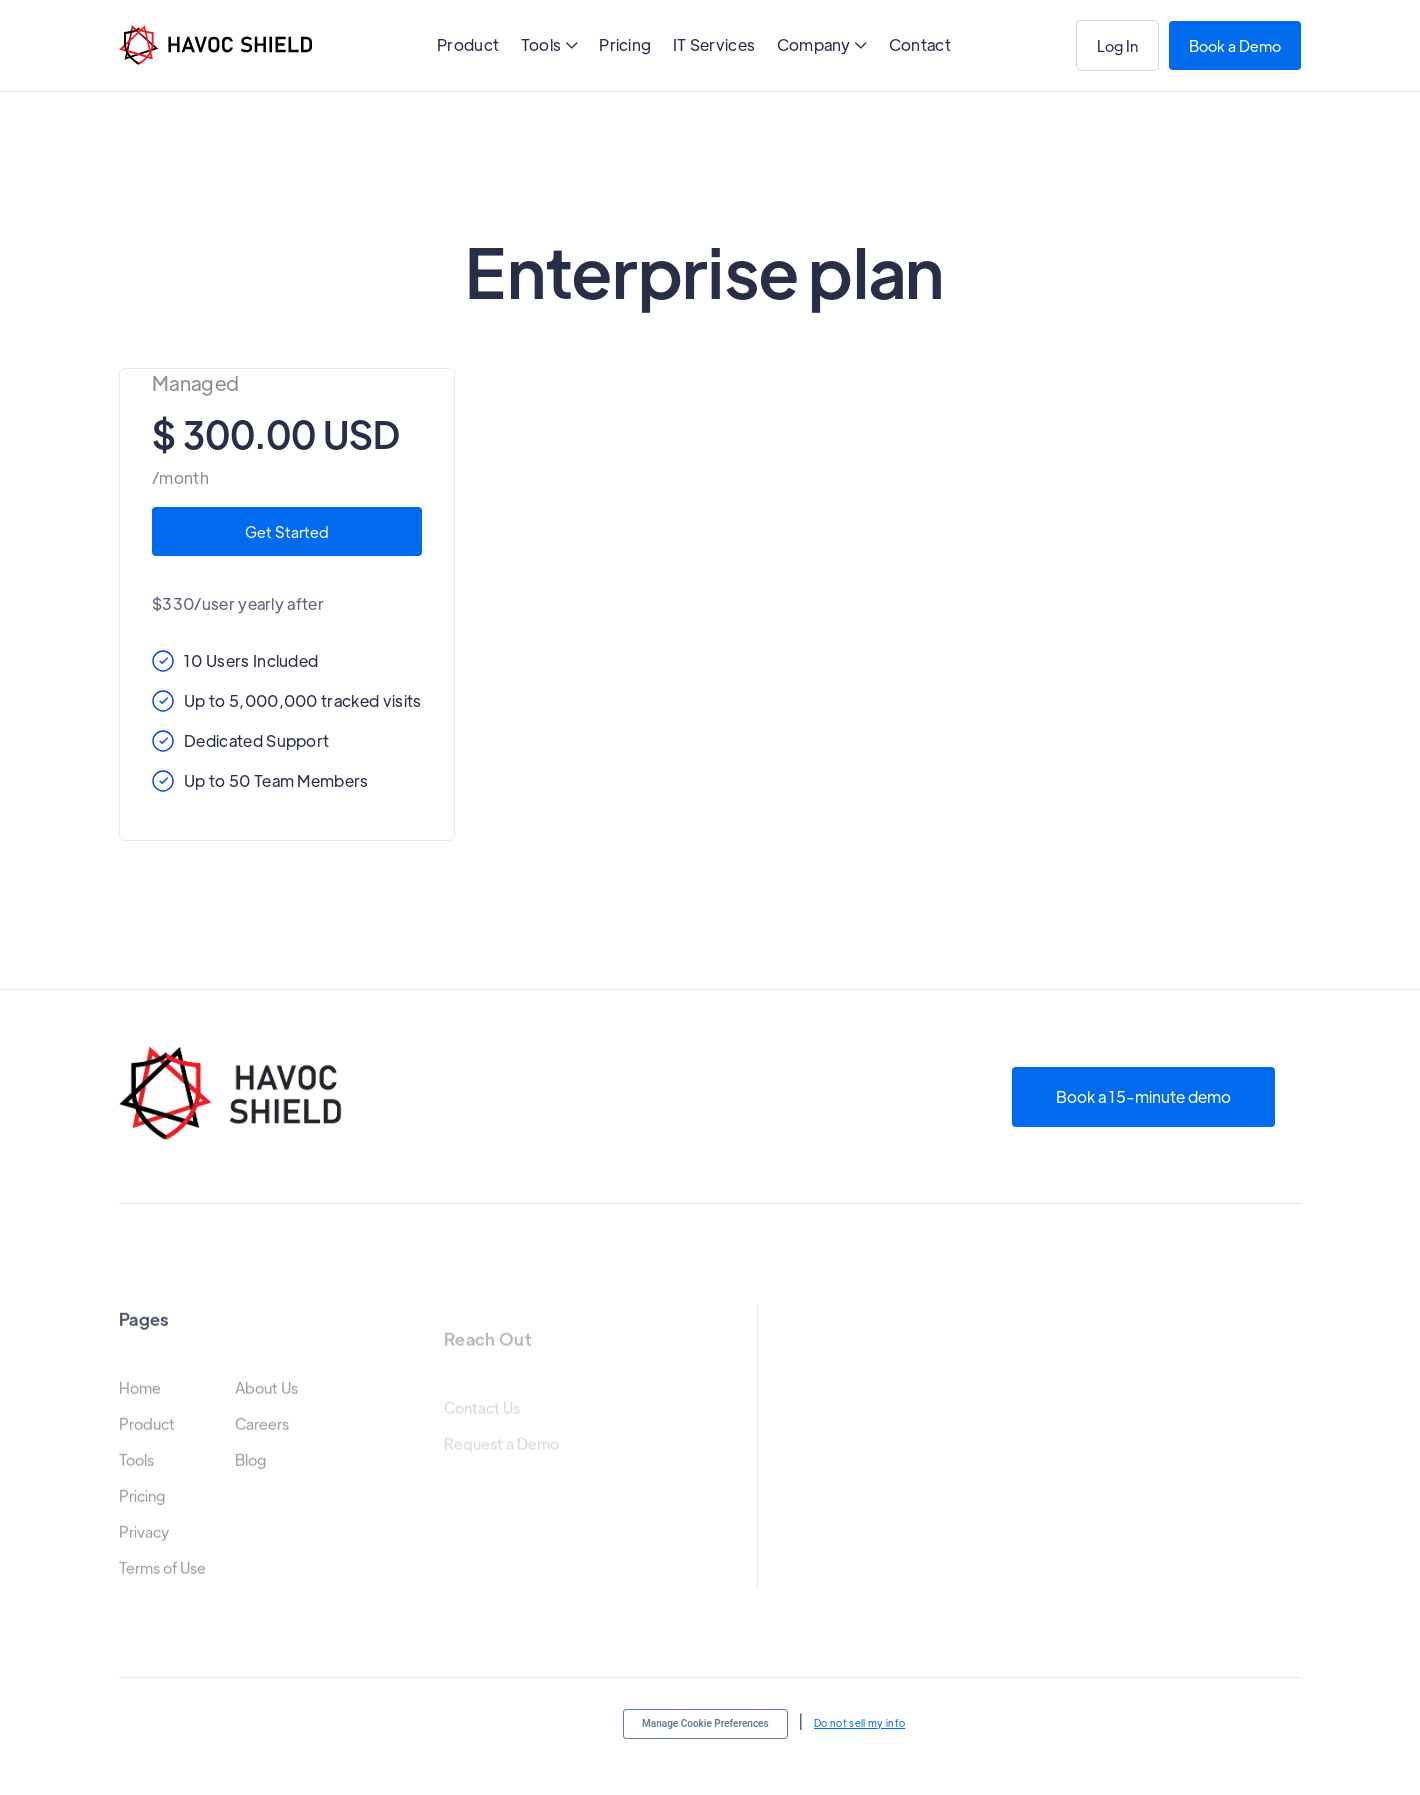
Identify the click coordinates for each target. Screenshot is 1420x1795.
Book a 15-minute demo (1143, 1096)
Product (468, 44)
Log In (1117, 45)
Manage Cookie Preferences (705, 1723)
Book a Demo (1235, 45)
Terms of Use (162, 1584)
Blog (250, 1476)
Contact (920, 44)
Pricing (625, 44)
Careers (262, 1440)
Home (140, 1404)
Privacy (144, 1548)
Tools (136, 1476)
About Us (266, 1404)
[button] (549, 46)
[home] (215, 45)
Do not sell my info (859, 1722)
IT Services (714, 44)
